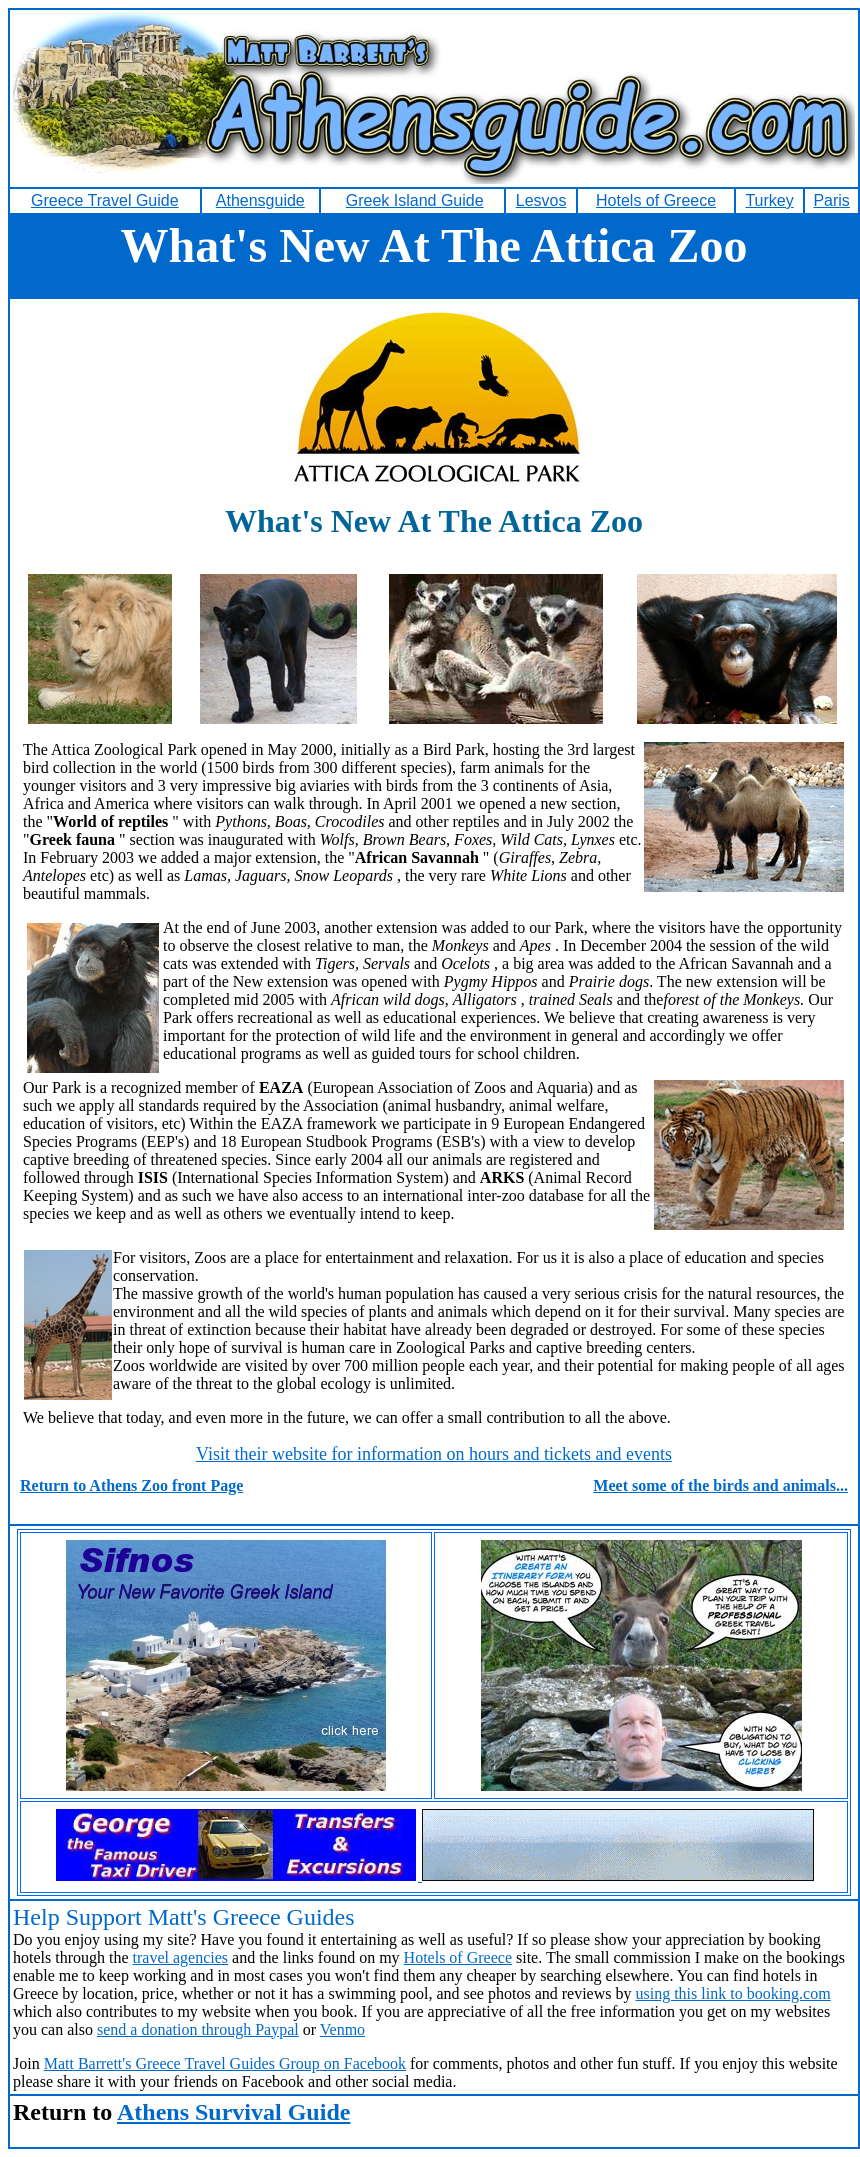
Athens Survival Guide (233, 2112)
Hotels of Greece (458, 1957)
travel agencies (181, 1957)
